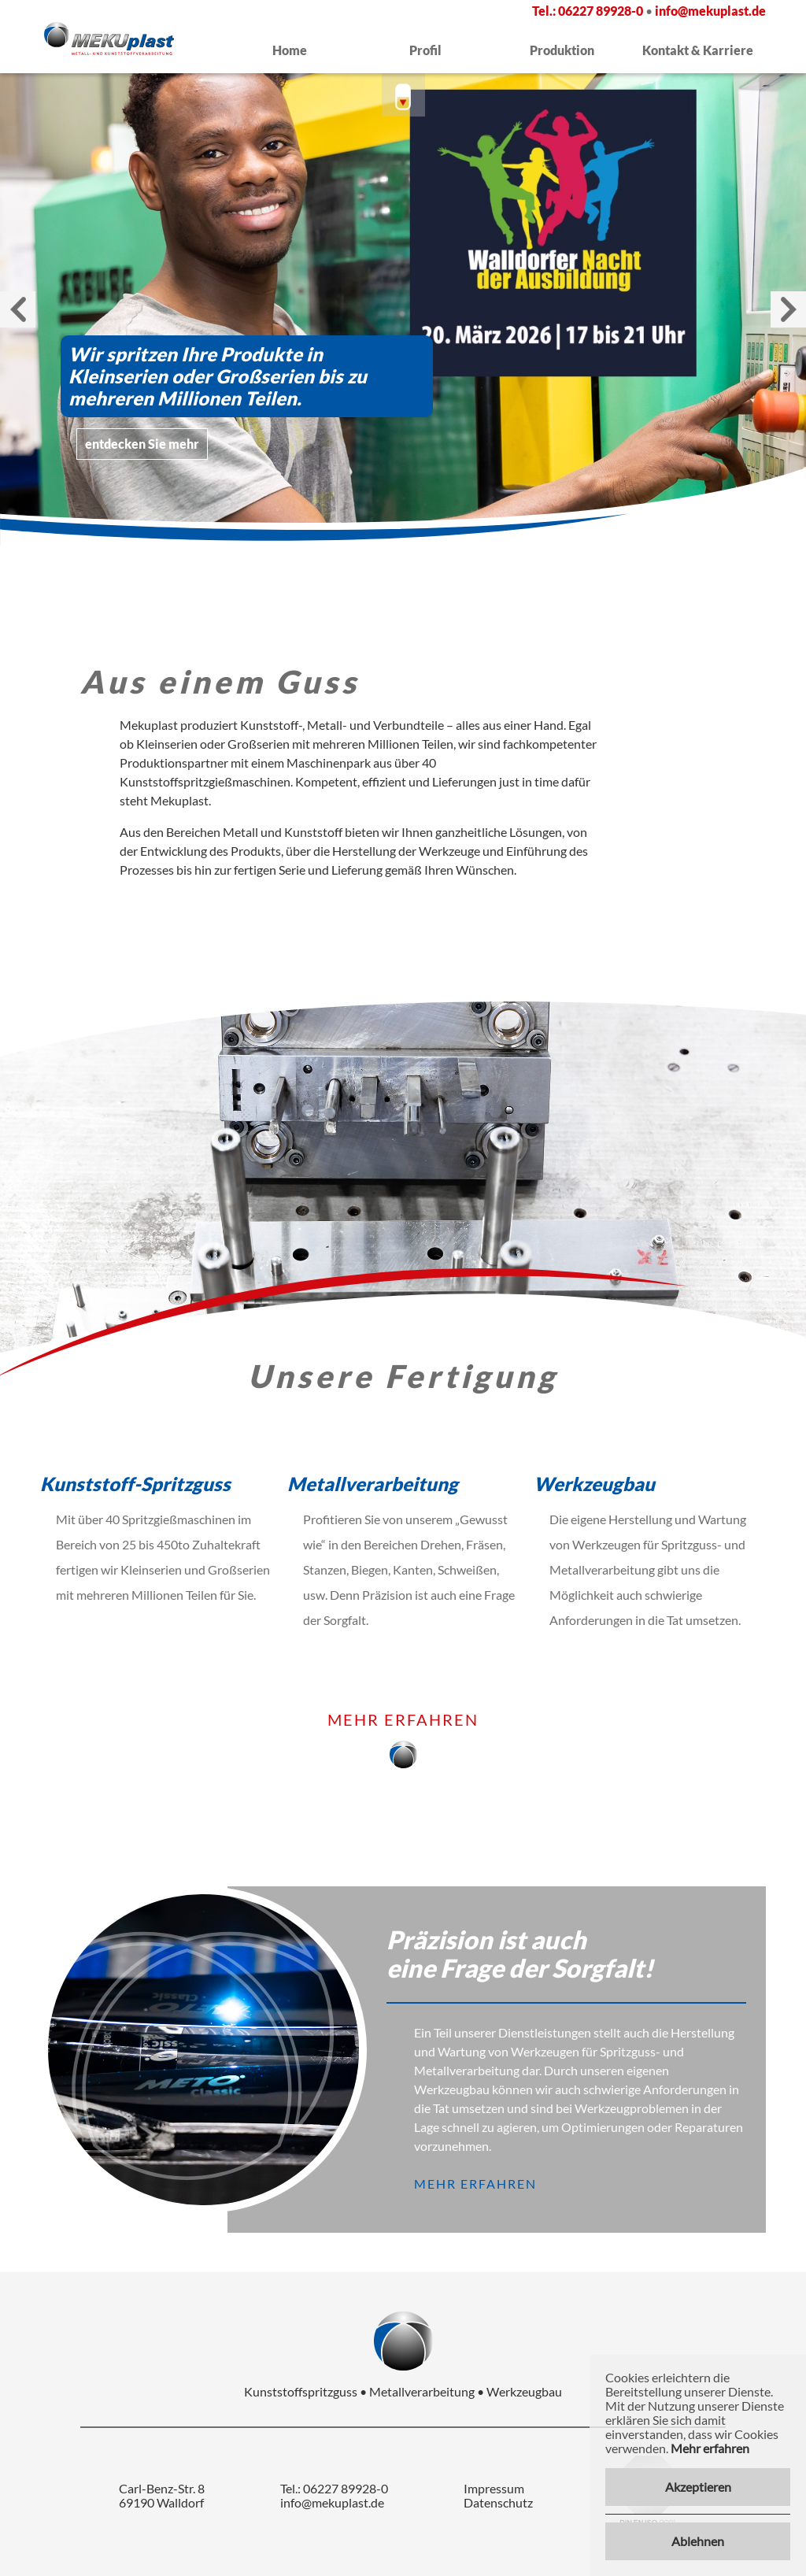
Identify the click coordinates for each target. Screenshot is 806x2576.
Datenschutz (498, 2503)
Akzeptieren (698, 2487)
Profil (425, 50)
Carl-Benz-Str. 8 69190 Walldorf (162, 2496)
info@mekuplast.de (710, 11)
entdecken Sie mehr (142, 444)
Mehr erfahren (710, 2448)
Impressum (494, 2489)
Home (289, 50)
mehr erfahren (403, 1720)
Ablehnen (697, 2541)
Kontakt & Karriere (697, 50)
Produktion (562, 50)
